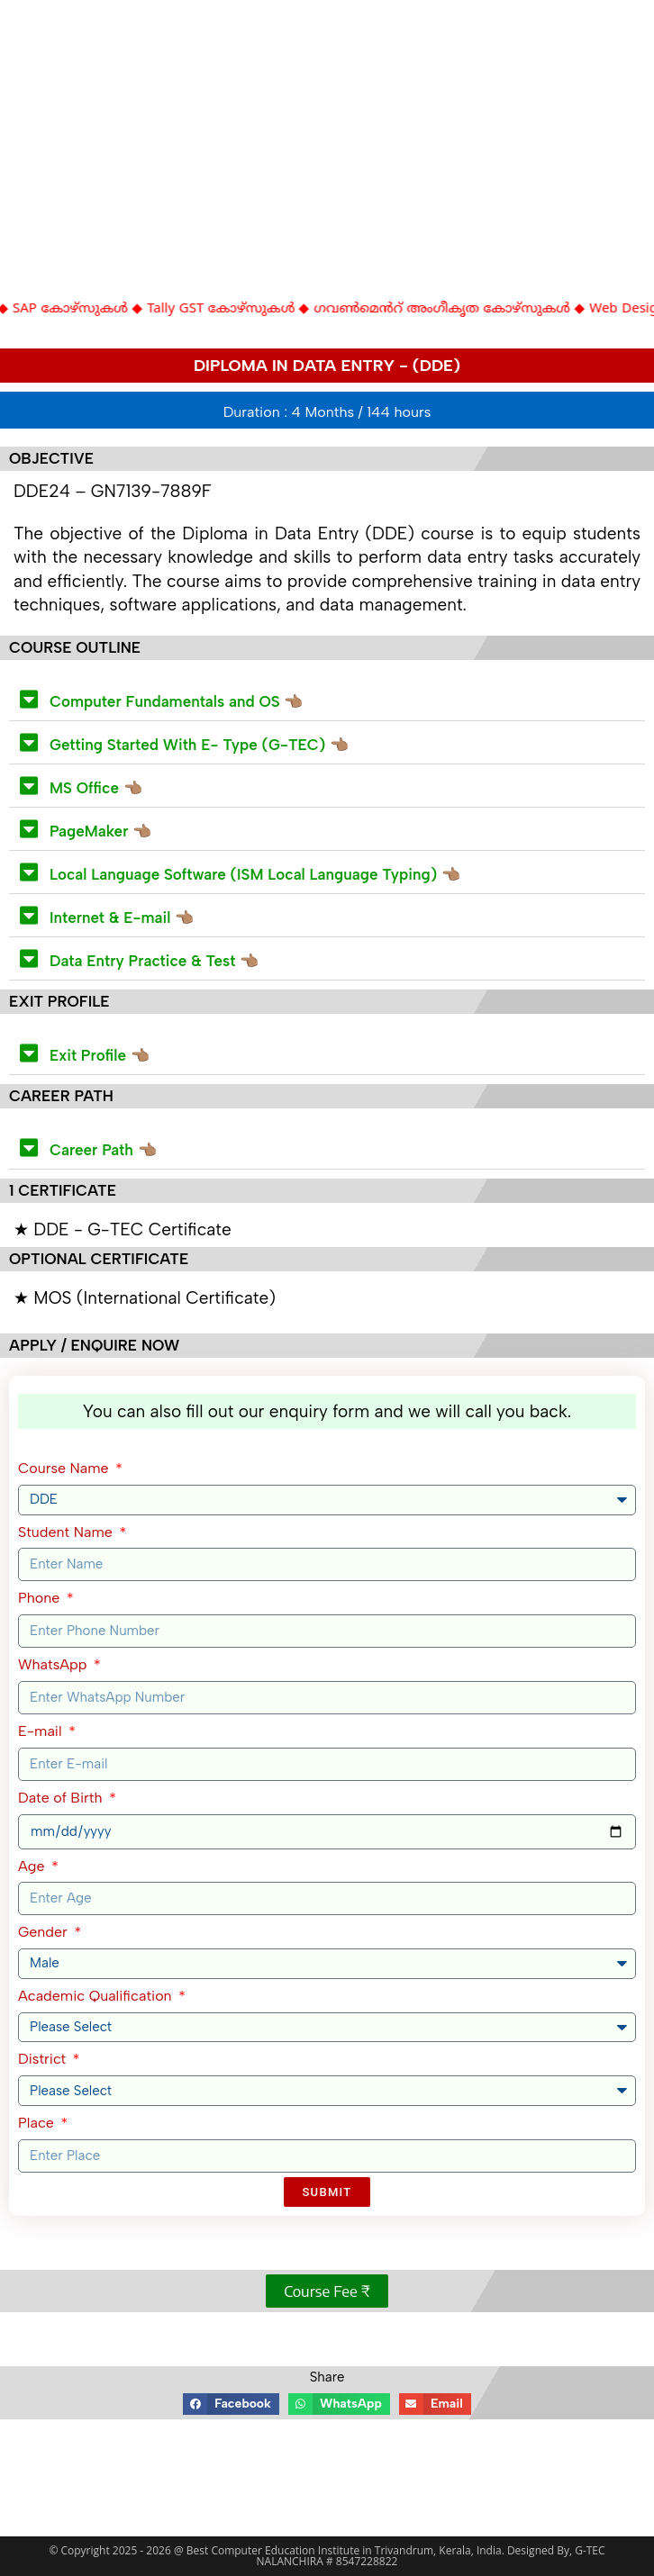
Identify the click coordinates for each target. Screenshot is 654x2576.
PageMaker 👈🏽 (100, 831)
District (44, 2058)
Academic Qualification (97, 1995)
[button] (327, 699)
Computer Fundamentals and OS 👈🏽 (176, 701)
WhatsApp (54, 1664)
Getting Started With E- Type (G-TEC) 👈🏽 (199, 745)
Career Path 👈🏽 (103, 1150)
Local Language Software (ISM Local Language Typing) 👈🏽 (255, 874)
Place (38, 2122)
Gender (44, 1931)
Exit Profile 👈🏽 (100, 1055)
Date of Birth (62, 1797)
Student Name (67, 1532)
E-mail (42, 1731)
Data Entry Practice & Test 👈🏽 (154, 961)
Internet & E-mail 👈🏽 (122, 917)
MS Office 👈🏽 (96, 788)
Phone (41, 1597)
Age (33, 1866)
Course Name (65, 1468)
